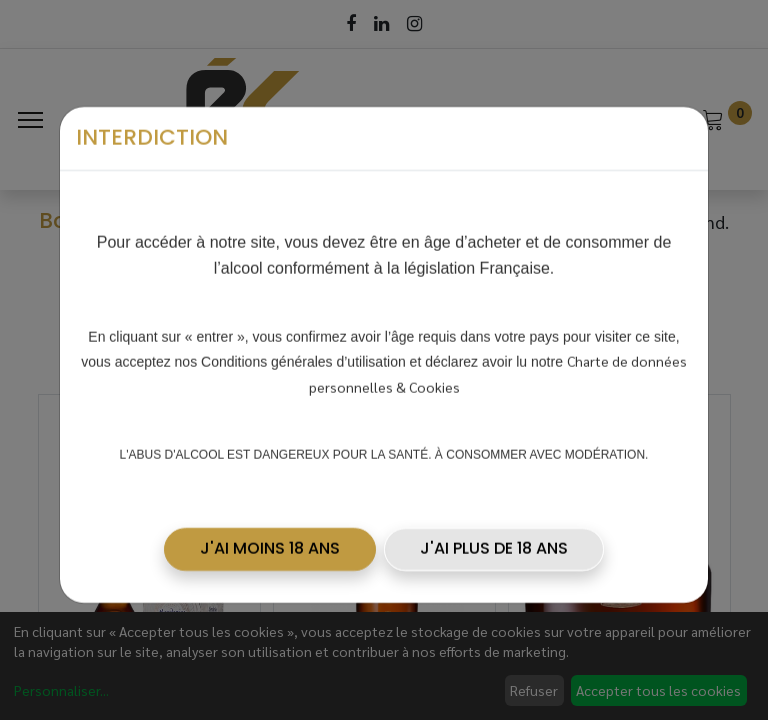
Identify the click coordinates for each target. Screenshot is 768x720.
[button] (270, 541)
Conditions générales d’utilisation (303, 354)
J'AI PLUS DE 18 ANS (494, 540)
